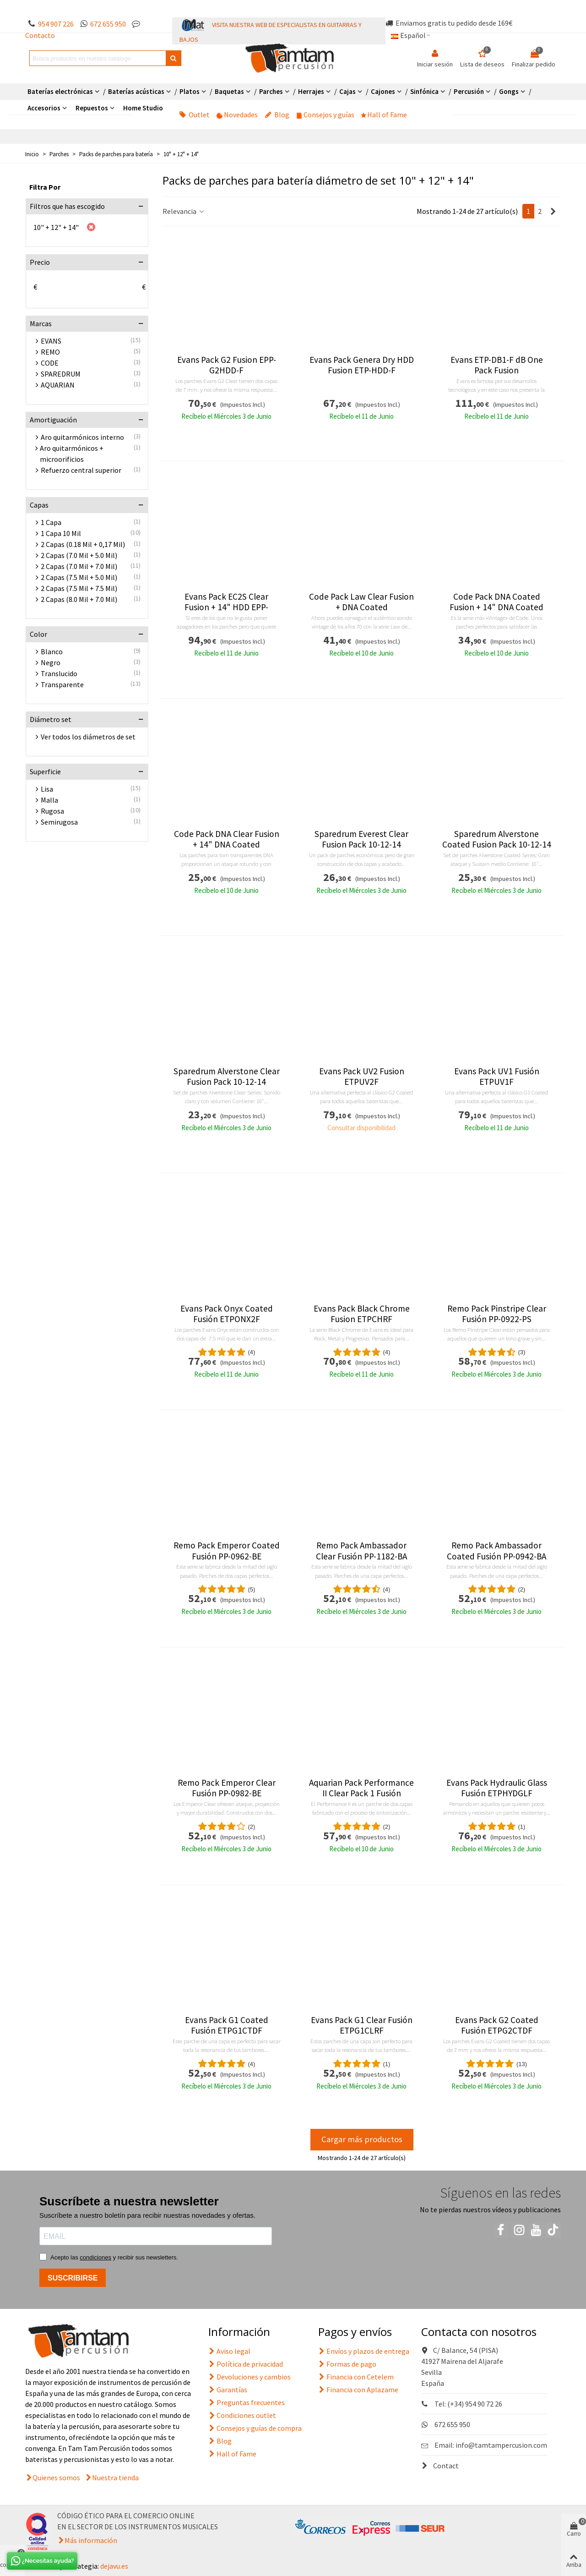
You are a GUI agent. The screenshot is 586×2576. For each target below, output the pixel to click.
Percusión (469, 91)
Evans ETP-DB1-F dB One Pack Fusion (496, 365)
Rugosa (52, 810)
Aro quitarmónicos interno (82, 437)
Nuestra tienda (115, 2477)
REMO (50, 351)
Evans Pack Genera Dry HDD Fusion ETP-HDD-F (361, 365)
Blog (277, 114)
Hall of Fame (384, 114)
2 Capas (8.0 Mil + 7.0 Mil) (79, 599)
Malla (49, 799)
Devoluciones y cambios (249, 2376)
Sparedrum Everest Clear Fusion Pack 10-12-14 (361, 839)
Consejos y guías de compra (255, 2428)
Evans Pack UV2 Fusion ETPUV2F (361, 1076)
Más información (91, 2540)
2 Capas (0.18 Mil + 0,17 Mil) (83, 544)
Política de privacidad (245, 2363)
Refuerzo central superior (81, 470)
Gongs (509, 91)
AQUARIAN (58, 384)
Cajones (383, 91)
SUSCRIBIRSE (73, 2278)
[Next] (553, 211)
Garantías (227, 2389)
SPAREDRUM (61, 373)
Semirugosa (59, 821)
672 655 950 (108, 23)
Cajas (347, 91)
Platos (189, 91)
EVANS (51, 340)
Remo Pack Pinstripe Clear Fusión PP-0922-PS (496, 1313)
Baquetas (229, 91)
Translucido (59, 673)
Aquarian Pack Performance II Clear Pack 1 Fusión (361, 1788)
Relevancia (184, 211)
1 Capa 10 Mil (61, 533)
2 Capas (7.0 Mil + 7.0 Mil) (79, 566)
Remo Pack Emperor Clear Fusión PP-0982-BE (227, 1788)
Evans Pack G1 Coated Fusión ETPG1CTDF (226, 2025)
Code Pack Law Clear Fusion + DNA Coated (361, 602)
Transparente (62, 684)
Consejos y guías (325, 114)
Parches (271, 91)
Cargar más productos (361, 2139)
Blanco (52, 651)
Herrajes (311, 91)
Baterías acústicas (136, 91)
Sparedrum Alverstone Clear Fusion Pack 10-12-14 (227, 1076)
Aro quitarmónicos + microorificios (71, 453)
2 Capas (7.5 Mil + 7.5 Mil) (79, 588)
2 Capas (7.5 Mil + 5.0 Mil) (79, 577)
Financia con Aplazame (358, 2389)
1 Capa (51, 522)
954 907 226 (56, 23)
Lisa (47, 788)
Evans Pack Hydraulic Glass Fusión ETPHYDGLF (496, 1788)
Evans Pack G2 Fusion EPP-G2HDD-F (226, 365)
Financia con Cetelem (356, 2376)
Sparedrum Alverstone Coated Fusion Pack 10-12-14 (496, 839)
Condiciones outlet (242, 2415)
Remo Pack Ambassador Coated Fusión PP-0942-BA (496, 1550)
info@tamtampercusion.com (501, 2445)
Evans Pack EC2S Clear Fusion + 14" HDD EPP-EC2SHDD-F (226, 607)
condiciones (95, 2257)
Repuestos (92, 108)
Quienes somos (56, 2477)
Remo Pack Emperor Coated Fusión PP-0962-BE (227, 1550)
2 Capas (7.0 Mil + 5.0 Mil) (79, 555)
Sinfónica (424, 91)
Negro (50, 662)
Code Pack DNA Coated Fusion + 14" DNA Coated (496, 602)
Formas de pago (347, 2363)
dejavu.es (114, 2566)
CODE (50, 362)
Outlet (194, 114)
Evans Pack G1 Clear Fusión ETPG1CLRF (361, 2025)
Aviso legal (229, 2351)
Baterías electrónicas (60, 91)
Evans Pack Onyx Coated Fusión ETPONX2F (226, 1313)
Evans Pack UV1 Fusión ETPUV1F (496, 1076)
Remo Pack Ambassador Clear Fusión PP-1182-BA (361, 1550)
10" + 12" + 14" (56, 227)
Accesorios (43, 108)
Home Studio (143, 108)
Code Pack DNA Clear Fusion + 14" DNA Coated (226, 839)
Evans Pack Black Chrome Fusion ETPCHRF (362, 1313)
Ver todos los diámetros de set (88, 736)
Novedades (237, 114)
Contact (440, 2465)
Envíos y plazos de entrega (363, 2351)
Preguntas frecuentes (246, 2402)
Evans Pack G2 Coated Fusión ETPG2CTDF (496, 2025)
